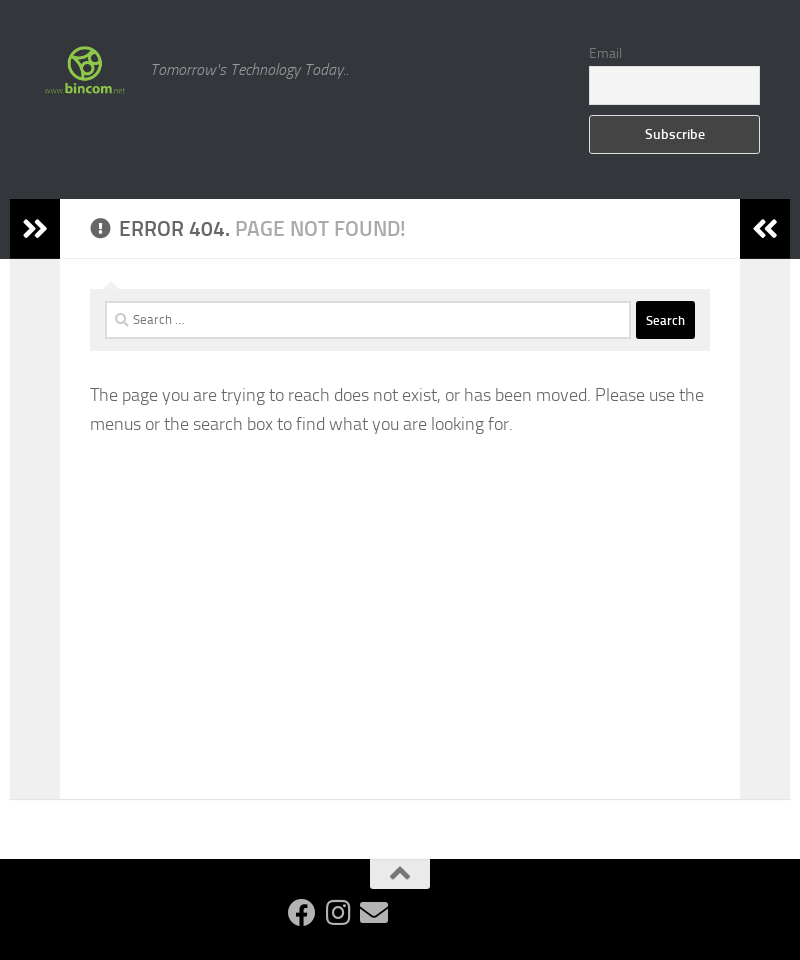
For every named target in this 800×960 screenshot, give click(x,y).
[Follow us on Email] (374, 913)
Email (605, 53)
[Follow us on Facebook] (302, 913)
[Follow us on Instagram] (338, 913)
